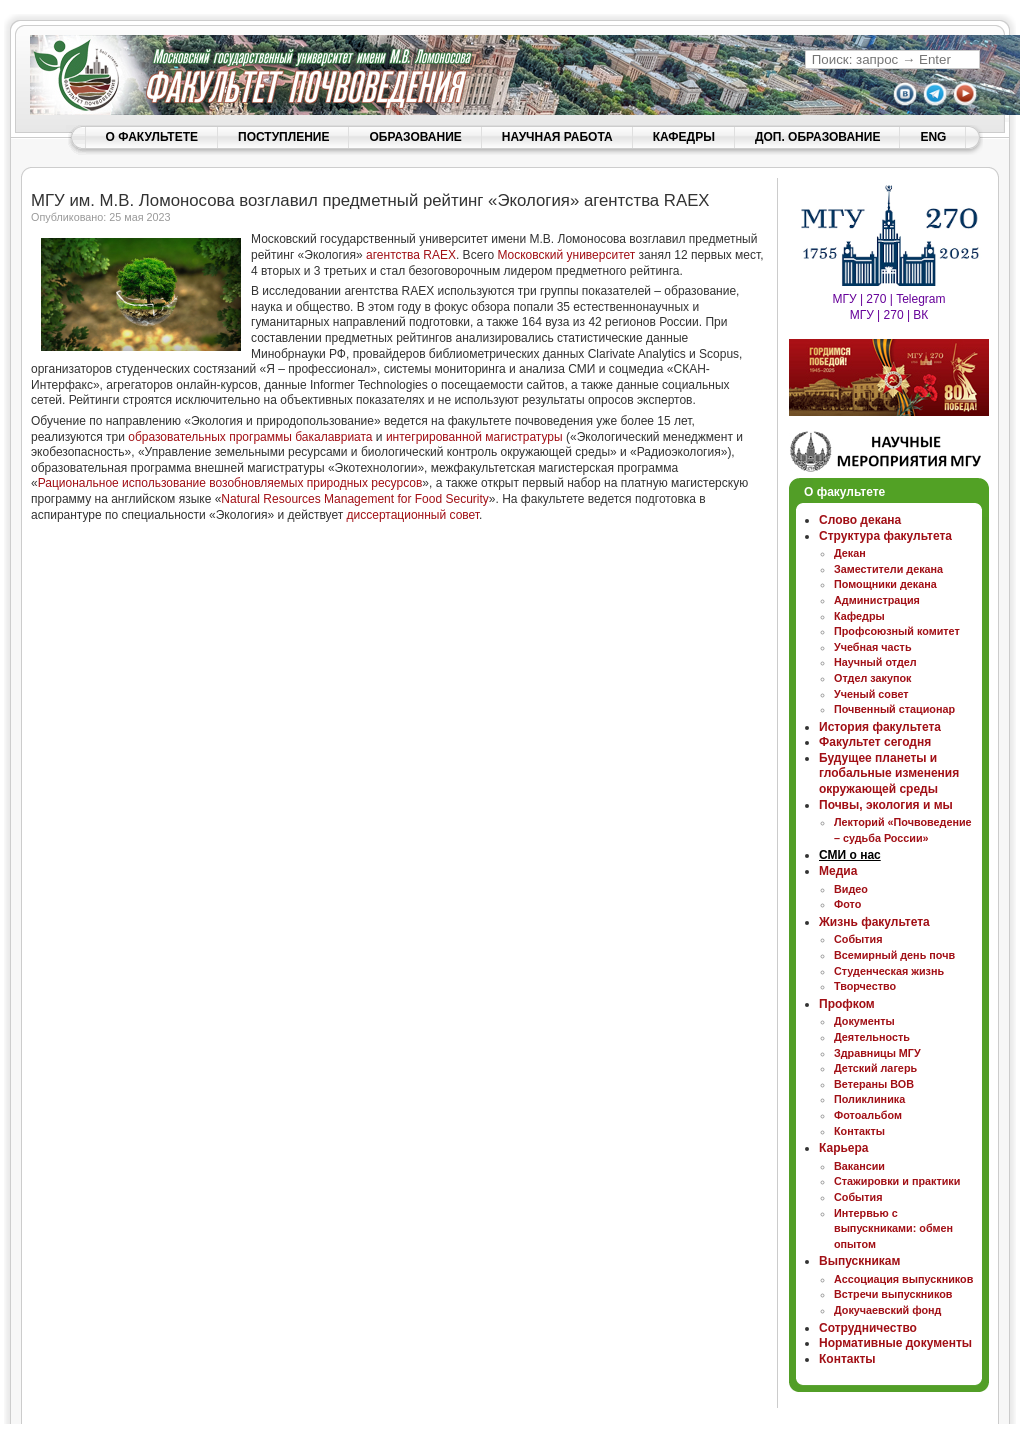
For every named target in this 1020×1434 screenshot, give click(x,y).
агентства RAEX (411, 255)
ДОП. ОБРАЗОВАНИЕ (817, 137)
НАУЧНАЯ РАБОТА (557, 137)
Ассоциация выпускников (903, 1279)
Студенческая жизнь (889, 971)
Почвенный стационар (894, 709)
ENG (933, 137)
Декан (850, 553)
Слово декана (860, 520)
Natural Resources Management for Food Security (354, 499)
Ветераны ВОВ (874, 1084)
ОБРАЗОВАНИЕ (415, 137)
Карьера (844, 1148)
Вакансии (859, 1166)
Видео (851, 889)
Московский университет (566, 255)
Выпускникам (859, 1261)
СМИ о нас (850, 855)
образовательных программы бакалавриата (250, 437)
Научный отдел (875, 662)
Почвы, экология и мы (886, 805)
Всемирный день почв (894, 955)
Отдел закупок (872, 678)
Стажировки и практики (897, 1181)
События (858, 939)
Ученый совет (871, 694)
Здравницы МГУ (877, 1053)
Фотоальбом (868, 1115)
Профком (847, 1004)
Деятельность (872, 1037)
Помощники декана (885, 584)
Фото (847, 904)
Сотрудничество (868, 1328)
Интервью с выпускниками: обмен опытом (893, 1228)
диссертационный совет (413, 515)
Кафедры (859, 616)
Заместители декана (888, 569)
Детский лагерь (875, 1068)
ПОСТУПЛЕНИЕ (283, 137)
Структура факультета (885, 536)
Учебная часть (873, 647)
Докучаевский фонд (887, 1310)
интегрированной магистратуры (474, 437)
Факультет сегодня (875, 742)
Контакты (859, 1131)
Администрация (877, 600)
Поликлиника (869, 1099)
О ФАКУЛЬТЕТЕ (152, 137)
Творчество (865, 986)
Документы (864, 1021)
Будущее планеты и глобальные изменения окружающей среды (889, 773)
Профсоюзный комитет (897, 631)
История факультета (880, 727)
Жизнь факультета (874, 922)
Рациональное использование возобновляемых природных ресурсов (230, 483)
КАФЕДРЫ (684, 137)
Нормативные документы (895, 1343)
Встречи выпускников (893, 1294)
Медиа (838, 871)
